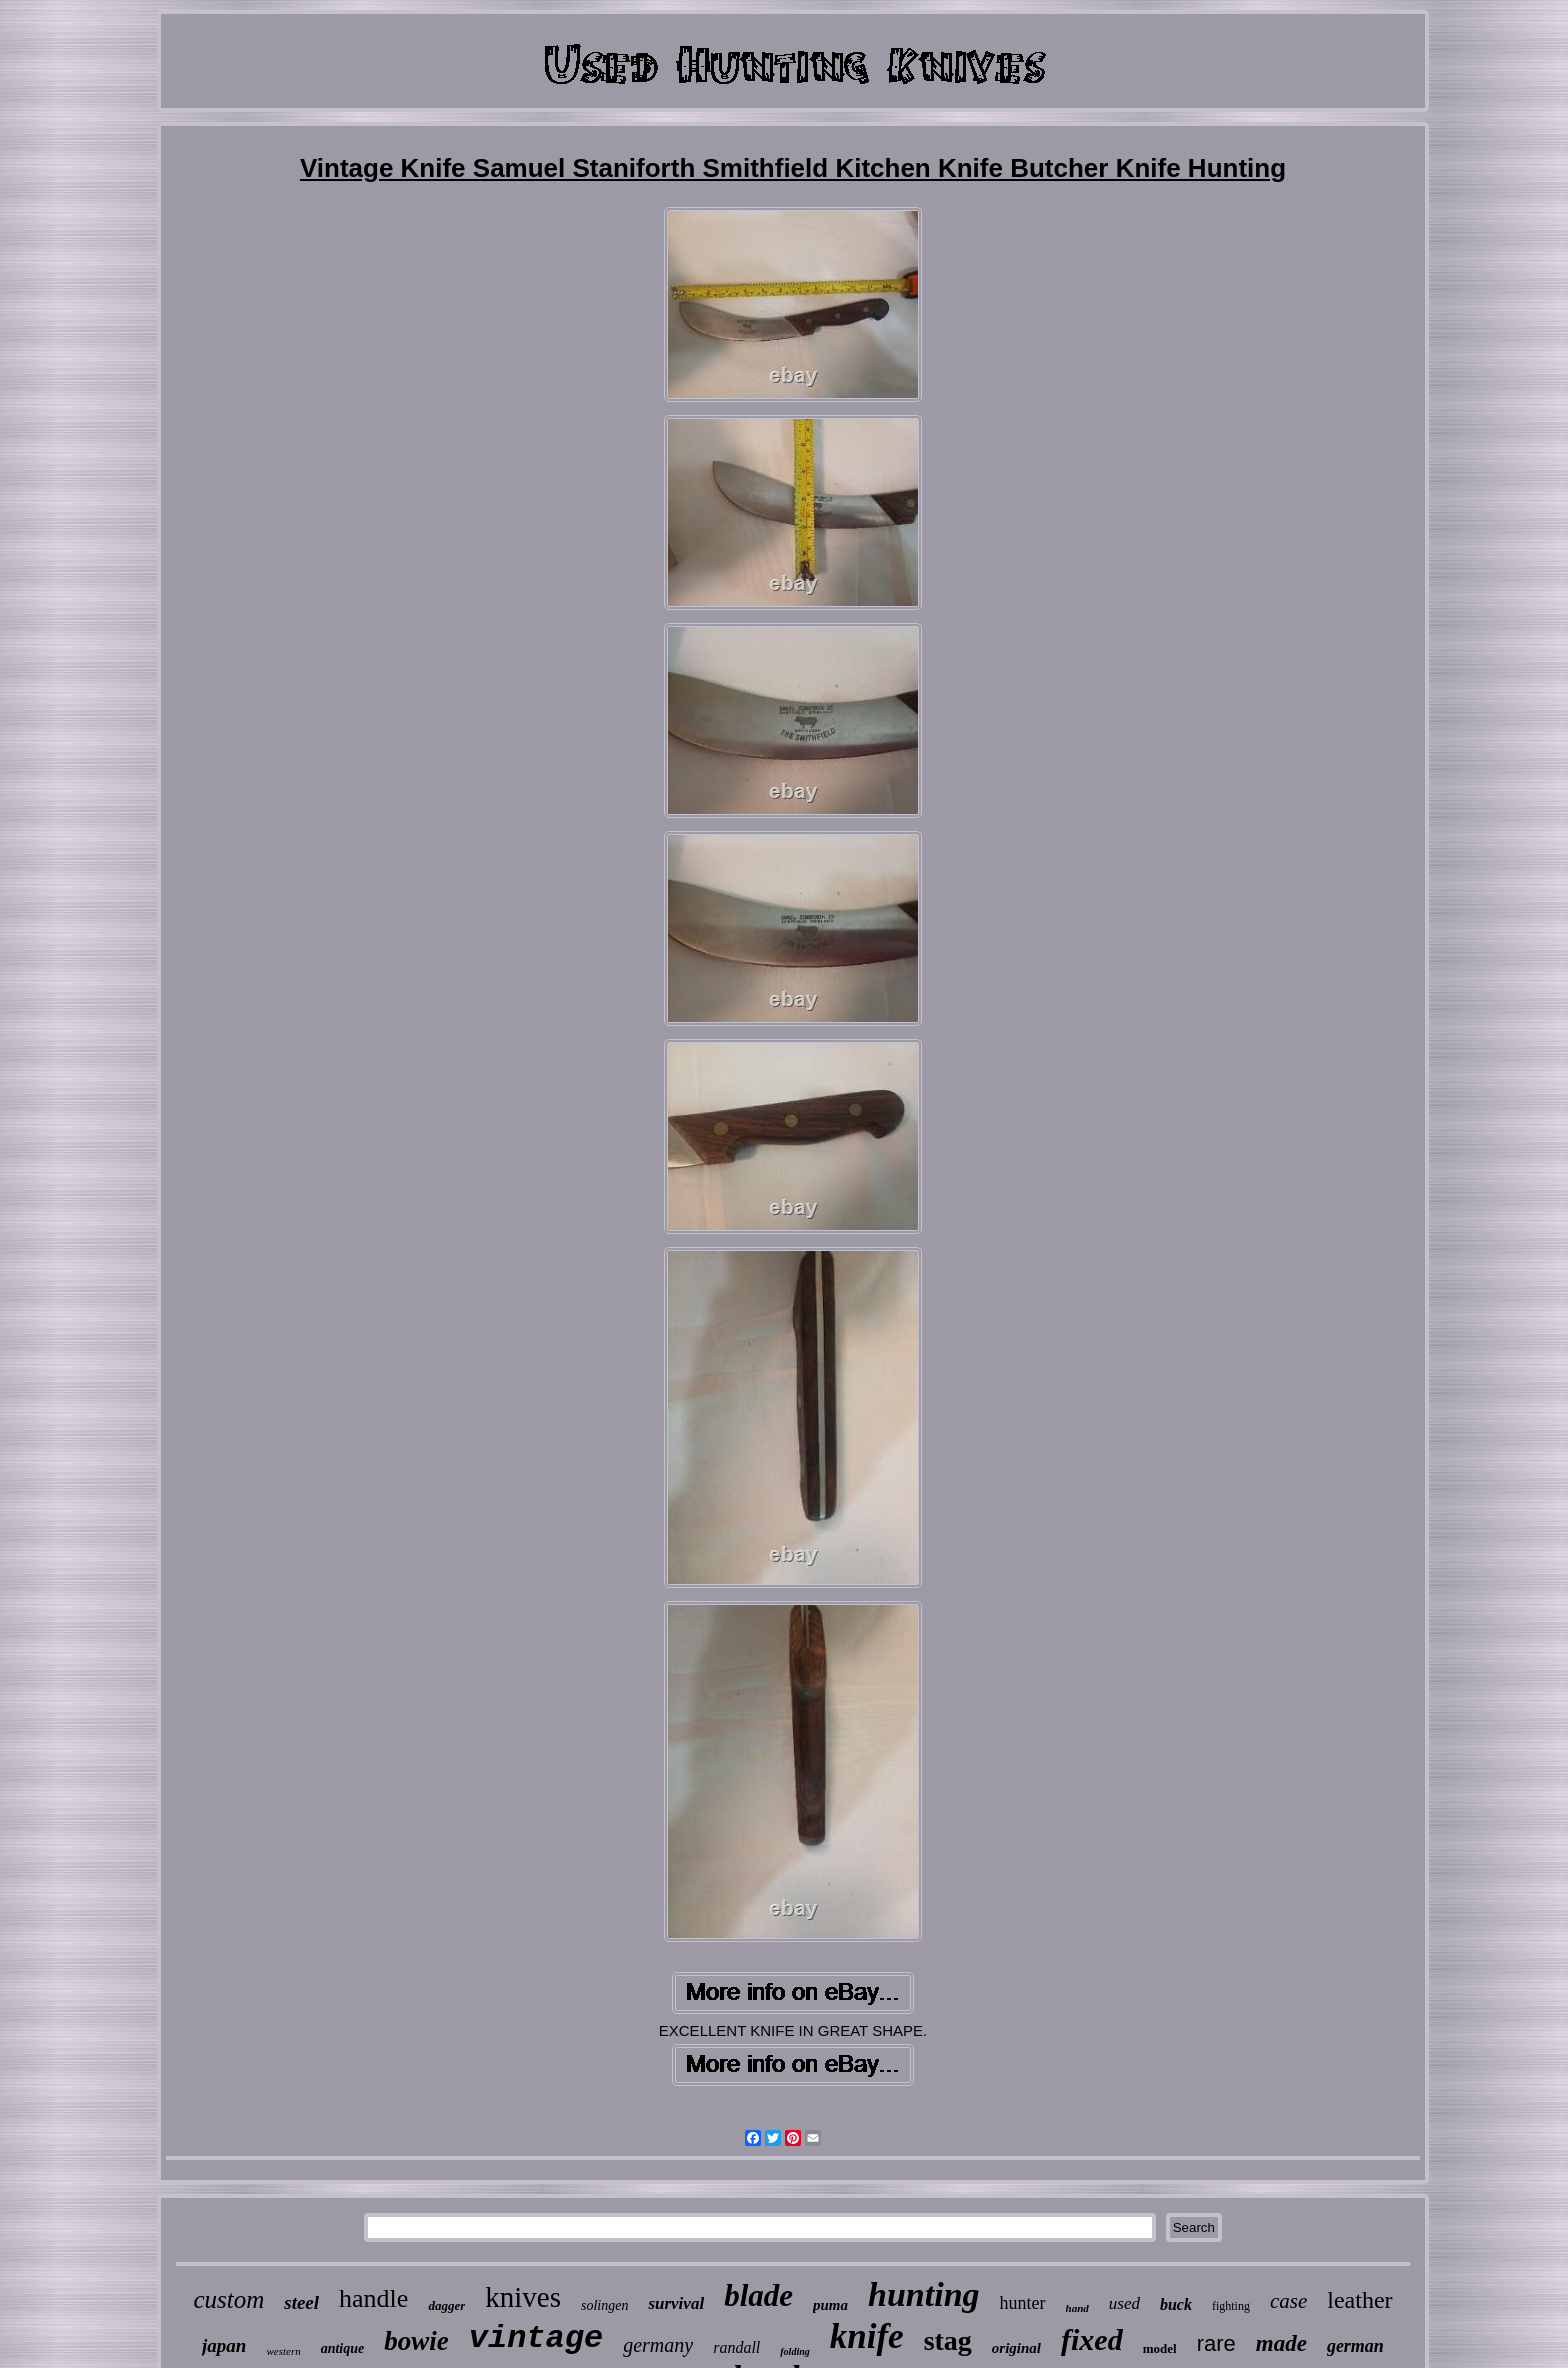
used (1124, 2303)
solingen (604, 2305)
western (283, 2351)
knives (523, 2297)
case (1288, 2301)
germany (658, 2345)
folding (794, 2351)
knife (867, 2336)
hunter (1023, 2303)
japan (224, 2345)
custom (228, 2299)
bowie (416, 2341)
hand (1077, 2308)
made (1281, 2343)
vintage (536, 2338)
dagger (446, 2305)
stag (948, 2340)
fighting (1231, 2306)
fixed (1092, 2339)
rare (1216, 2343)
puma (830, 2305)
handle (373, 2298)
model (1160, 2348)
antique (343, 2348)
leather (1359, 2300)
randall (736, 2347)
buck (1176, 2304)
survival (676, 2303)
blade (758, 2295)
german (1355, 2346)
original (1016, 2348)
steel (301, 2302)
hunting (924, 2294)
